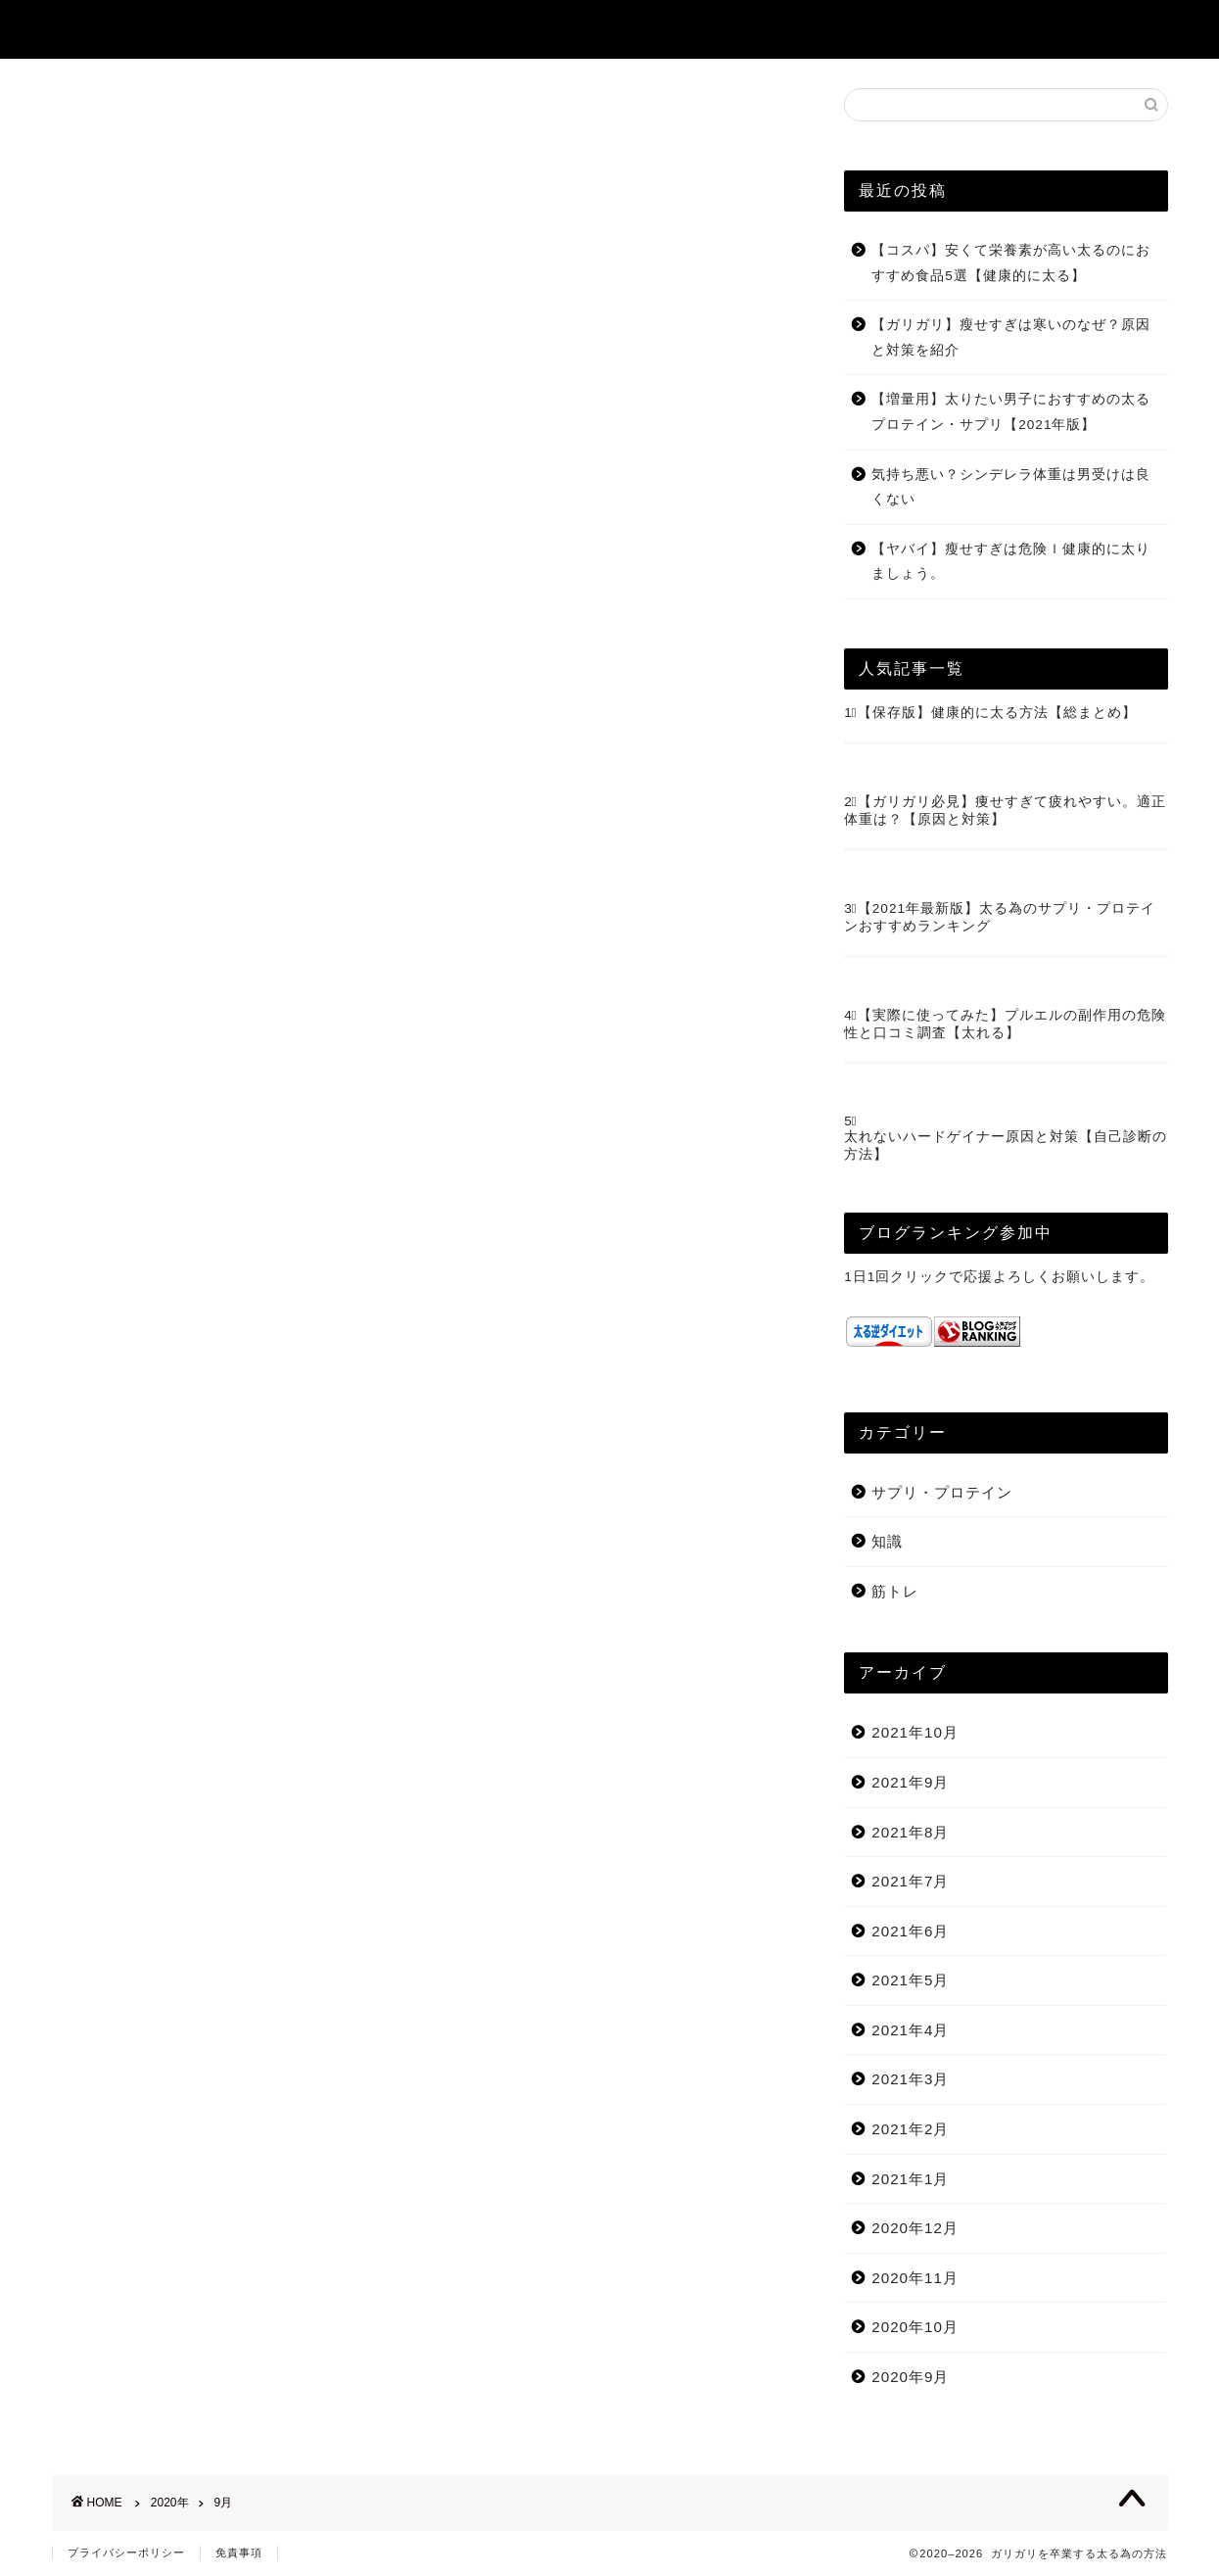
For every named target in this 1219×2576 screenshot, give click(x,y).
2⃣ (851, 801)
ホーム (629, 30)
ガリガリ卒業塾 (129, 28)
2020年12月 (915, 2227)
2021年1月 (910, 2179)
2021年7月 (910, 1881)
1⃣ (851, 712)
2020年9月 (910, 2376)
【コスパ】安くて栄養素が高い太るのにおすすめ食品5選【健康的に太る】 (1010, 263)
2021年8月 (910, 1832)
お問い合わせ (1035, 30)
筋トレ (894, 1591)
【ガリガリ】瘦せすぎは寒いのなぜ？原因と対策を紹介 (1010, 337)
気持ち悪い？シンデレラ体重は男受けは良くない (1010, 487)
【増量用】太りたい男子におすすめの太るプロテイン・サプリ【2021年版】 (1010, 412)
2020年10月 (915, 2326)
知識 (887, 1541)
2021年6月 (910, 1931)
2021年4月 (910, 2030)
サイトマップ (749, 30)
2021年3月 (910, 2079)
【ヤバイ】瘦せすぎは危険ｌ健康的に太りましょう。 (1010, 562)
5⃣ (851, 1121)
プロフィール (892, 30)
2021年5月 (910, 1980)
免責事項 (238, 2552)
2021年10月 (915, 1732)
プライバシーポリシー (126, 2552)
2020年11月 (915, 2277)
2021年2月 (910, 2129)
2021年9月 (910, 1782)
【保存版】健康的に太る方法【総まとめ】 (997, 712)
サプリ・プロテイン (941, 1492)
